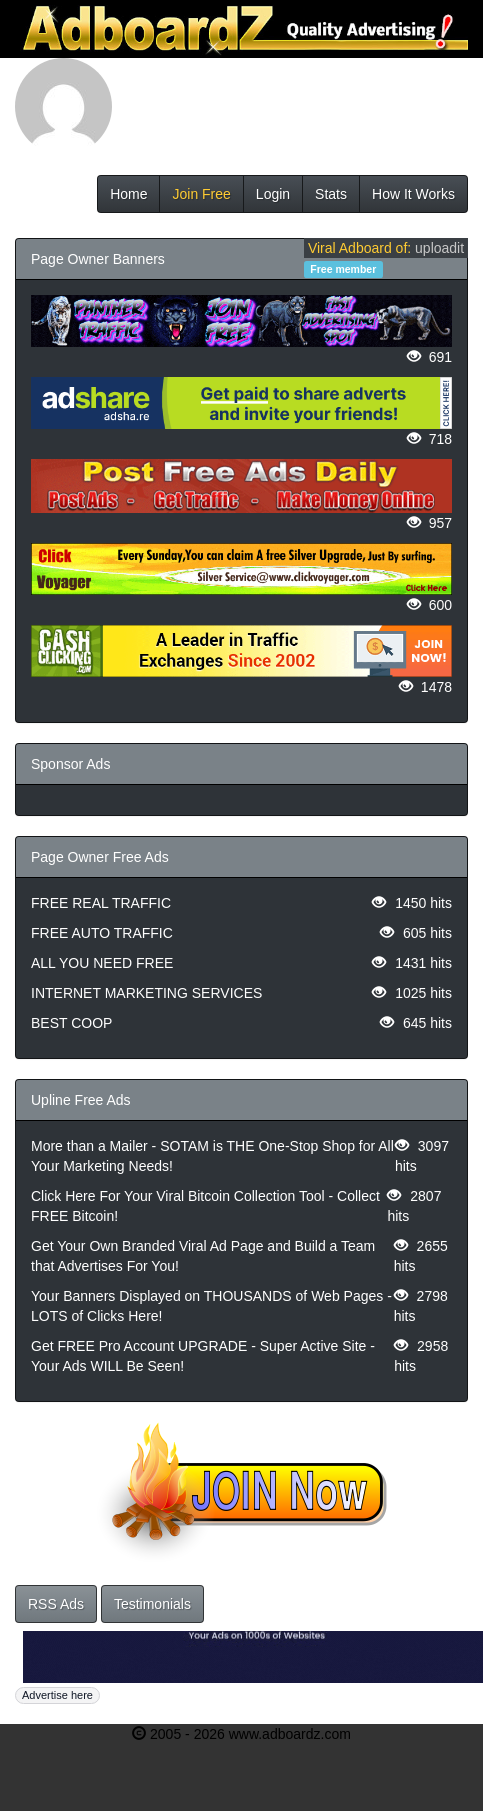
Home (128, 194)
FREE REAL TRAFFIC (101, 903)
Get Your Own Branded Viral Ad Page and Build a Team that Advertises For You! (203, 1256)
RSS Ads (56, 1604)
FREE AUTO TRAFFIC (102, 933)
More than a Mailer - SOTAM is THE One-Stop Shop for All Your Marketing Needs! (212, 1156)
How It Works (413, 194)
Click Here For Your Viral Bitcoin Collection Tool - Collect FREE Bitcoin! (205, 1206)
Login (273, 194)
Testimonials (152, 1604)
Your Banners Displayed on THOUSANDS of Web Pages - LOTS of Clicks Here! (211, 1306)
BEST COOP (71, 1023)
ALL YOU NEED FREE (102, 963)
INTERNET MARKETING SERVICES (146, 993)
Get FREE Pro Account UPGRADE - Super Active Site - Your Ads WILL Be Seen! (203, 1356)
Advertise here (57, 1695)
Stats (331, 194)
